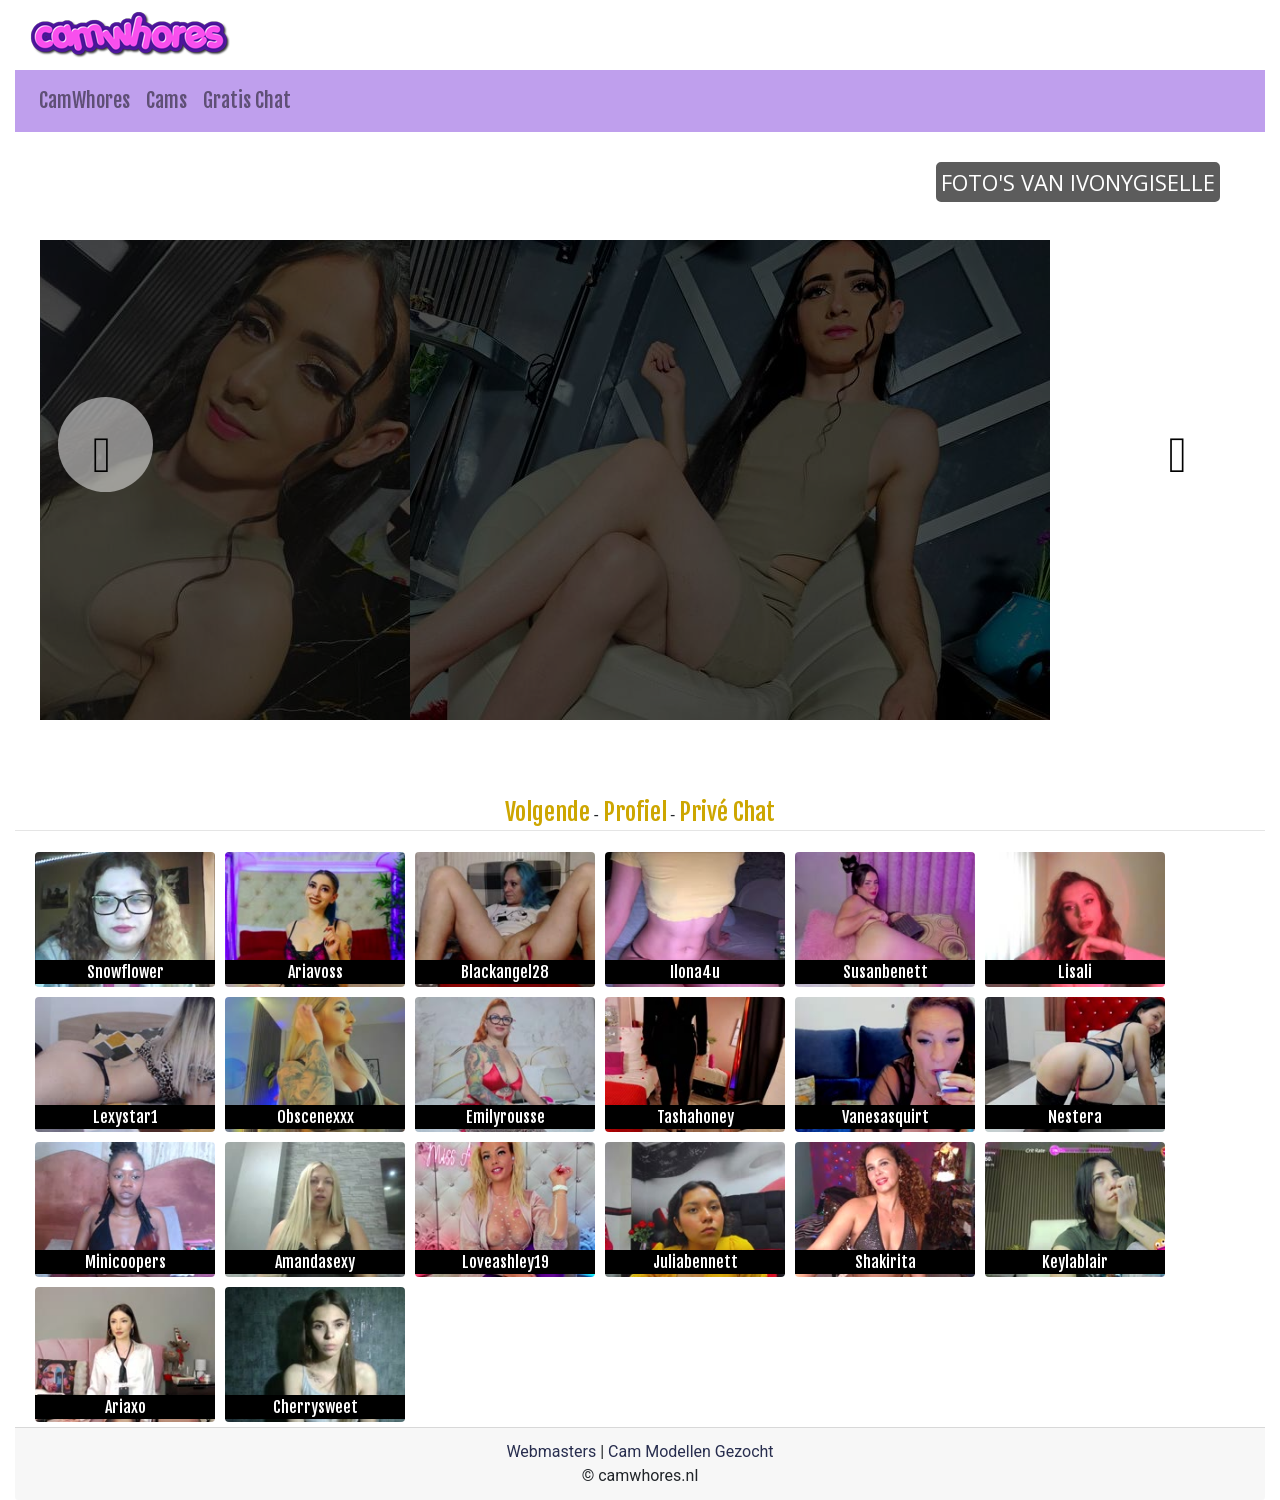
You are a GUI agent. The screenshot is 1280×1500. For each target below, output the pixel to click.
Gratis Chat (247, 100)
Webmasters (551, 1451)
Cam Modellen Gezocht (691, 1451)
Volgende (547, 812)
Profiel (635, 812)
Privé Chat (727, 812)
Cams (166, 100)
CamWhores (84, 100)
